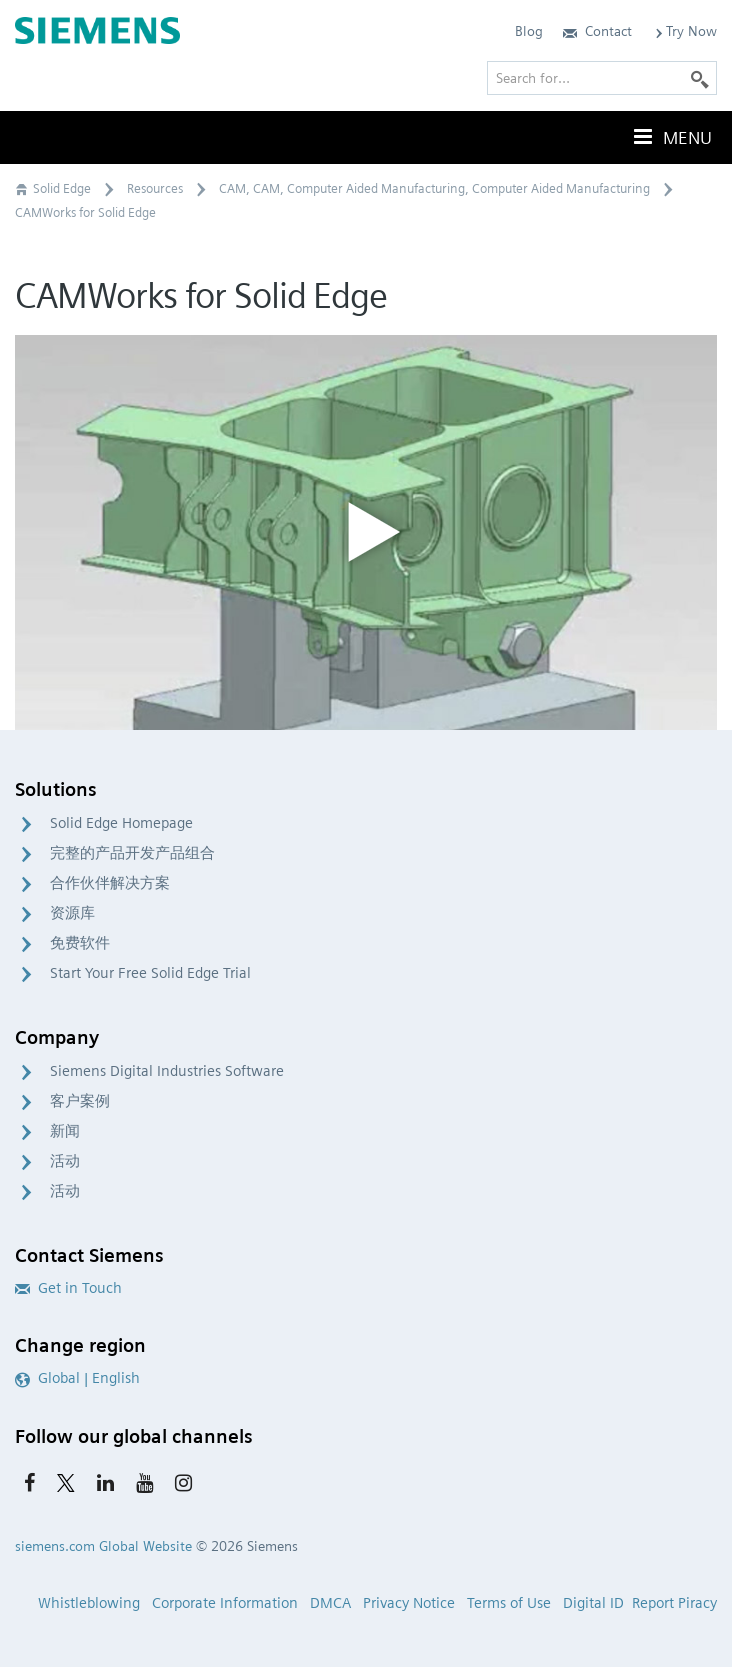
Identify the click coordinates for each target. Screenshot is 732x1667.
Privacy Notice (409, 1603)
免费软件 (80, 943)
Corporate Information (225, 1603)
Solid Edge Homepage (121, 823)
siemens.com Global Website (103, 1546)
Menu (671, 137)
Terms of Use (509, 1603)
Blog (529, 31)
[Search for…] (602, 78)
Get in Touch (68, 1288)
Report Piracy (674, 1603)
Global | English (77, 1378)
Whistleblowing (89, 1603)
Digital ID (593, 1603)
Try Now (684, 31)
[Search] (700, 78)
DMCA (330, 1603)
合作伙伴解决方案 (110, 883)
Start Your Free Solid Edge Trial (150, 973)
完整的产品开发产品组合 (132, 853)
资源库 (72, 913)
